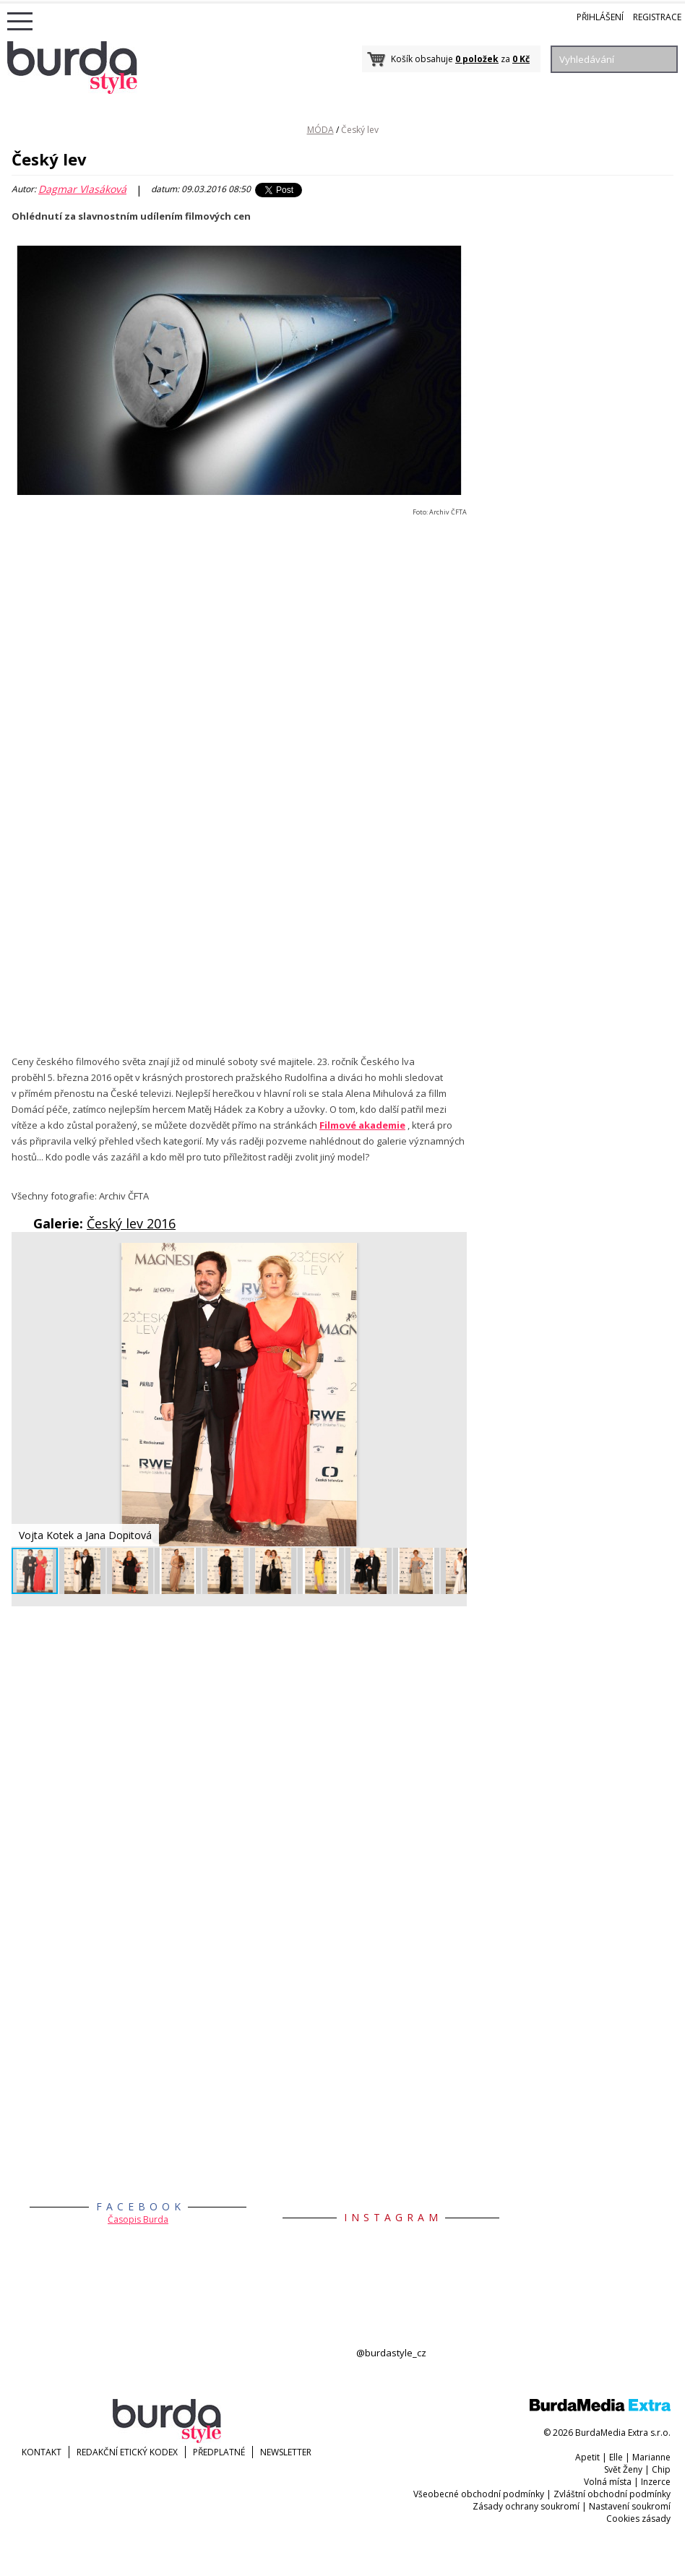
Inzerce (656, 2482)
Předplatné (219, 2452)
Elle (616, 2457)
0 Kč (521, 59)
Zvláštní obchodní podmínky (612, 2494)
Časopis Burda (138, 2219)
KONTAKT (41, 2452)
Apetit (587, 2457)
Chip (661, 2469)
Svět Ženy (623, 2469)
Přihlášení (600, 17)
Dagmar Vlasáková (82, 189)
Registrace (657, 17)
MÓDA (320, 130)
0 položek (477, 59)
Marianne (651, 2457)
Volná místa (608, 2482)
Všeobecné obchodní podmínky (478, 2494)
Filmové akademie (362, 1125)
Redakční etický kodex (127, 2452)
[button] (453, 1255)
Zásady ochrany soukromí (526, 2506)
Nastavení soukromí (630, 2506)
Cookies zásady (638, 2518)
